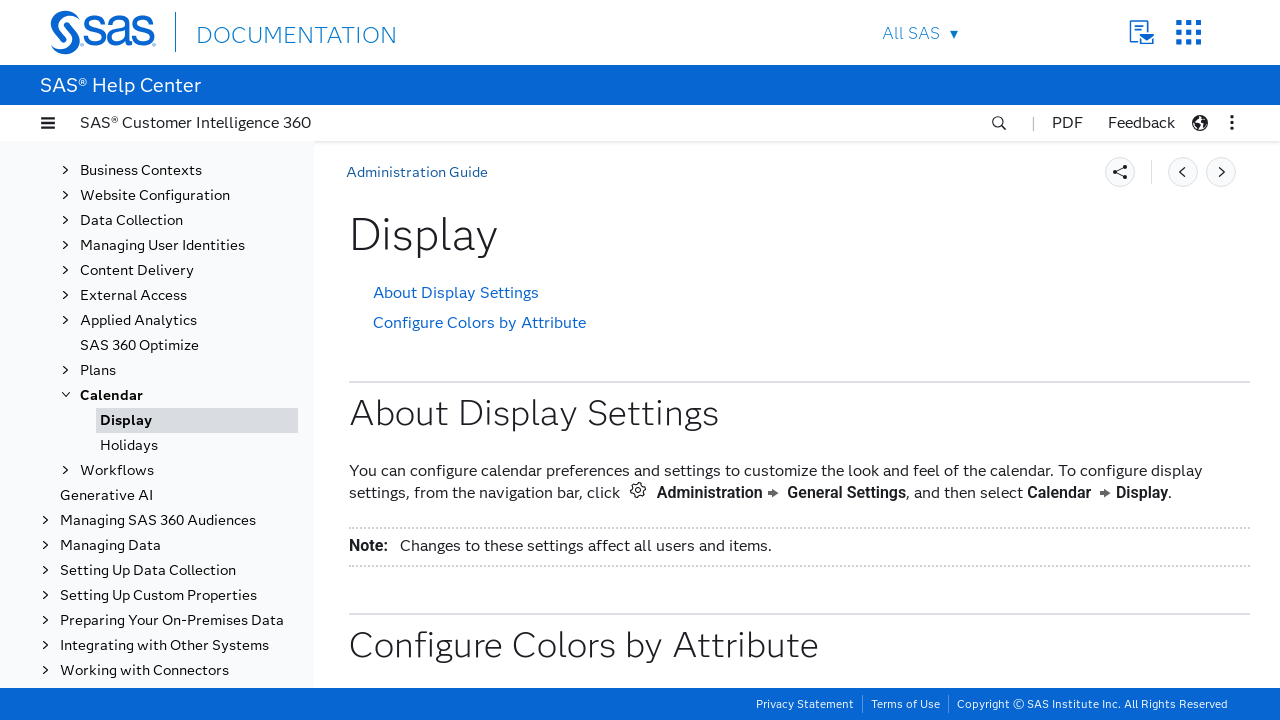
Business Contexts (141, 170)
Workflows (117, 470)
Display (126, 420)
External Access (133, 295)
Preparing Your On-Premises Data (172, 620)
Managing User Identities (162, 245)
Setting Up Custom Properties (158, 595)
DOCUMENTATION (269, 31)
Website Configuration (155, 195)
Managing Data (110, 545)
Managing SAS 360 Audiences (158, 520)
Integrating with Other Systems (164, 645)
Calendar (111, 395)
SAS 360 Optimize (139, 345)
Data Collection (131, 220)
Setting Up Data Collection (148, 570)
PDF (1067, 122)
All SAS (911, 33)
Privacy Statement (805, 704)
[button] (48, 123)
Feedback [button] (1141, 122)
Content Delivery (137, 270)
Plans (98, 370)
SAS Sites (1188, 32)
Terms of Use (905, 704)
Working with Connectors (144, 670)
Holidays (129, 445)
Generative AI (106, 495)
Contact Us (1141, 32)
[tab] (197, 420)
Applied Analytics (138, 320)
